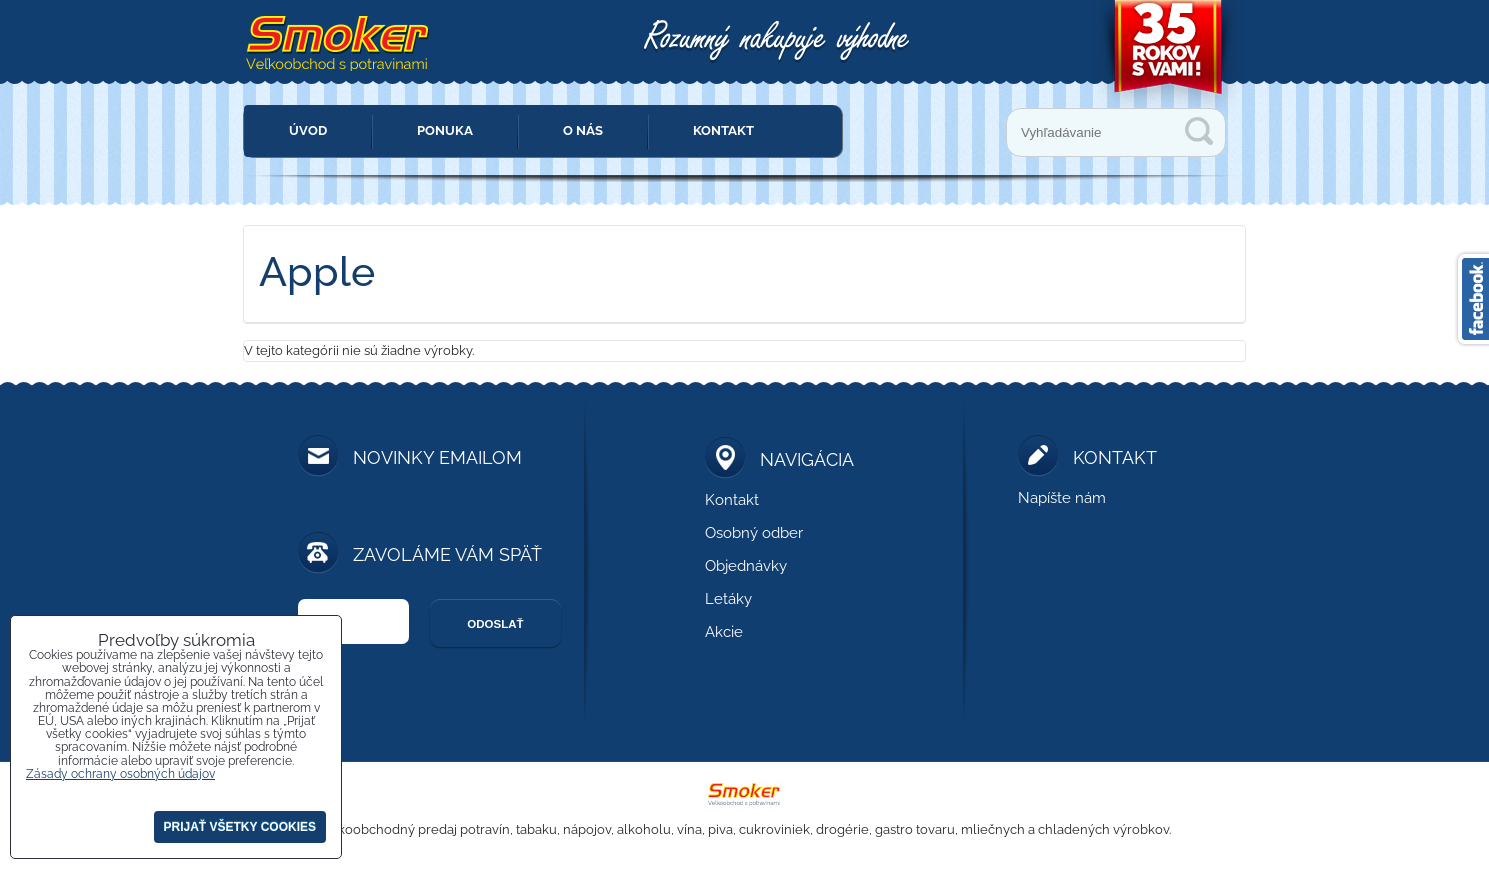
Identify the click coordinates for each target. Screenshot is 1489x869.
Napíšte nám (1062, 498)
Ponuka (445, 130)
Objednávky (746, 566)
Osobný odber (754, 533)
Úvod (308, 130)
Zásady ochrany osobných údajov (120, 774)
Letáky (728, 599)
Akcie (724, 632)
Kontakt (723, 130)
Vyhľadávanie (1199, 131)
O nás (583, 130)
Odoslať (495, 624)
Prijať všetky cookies (240, 827)
